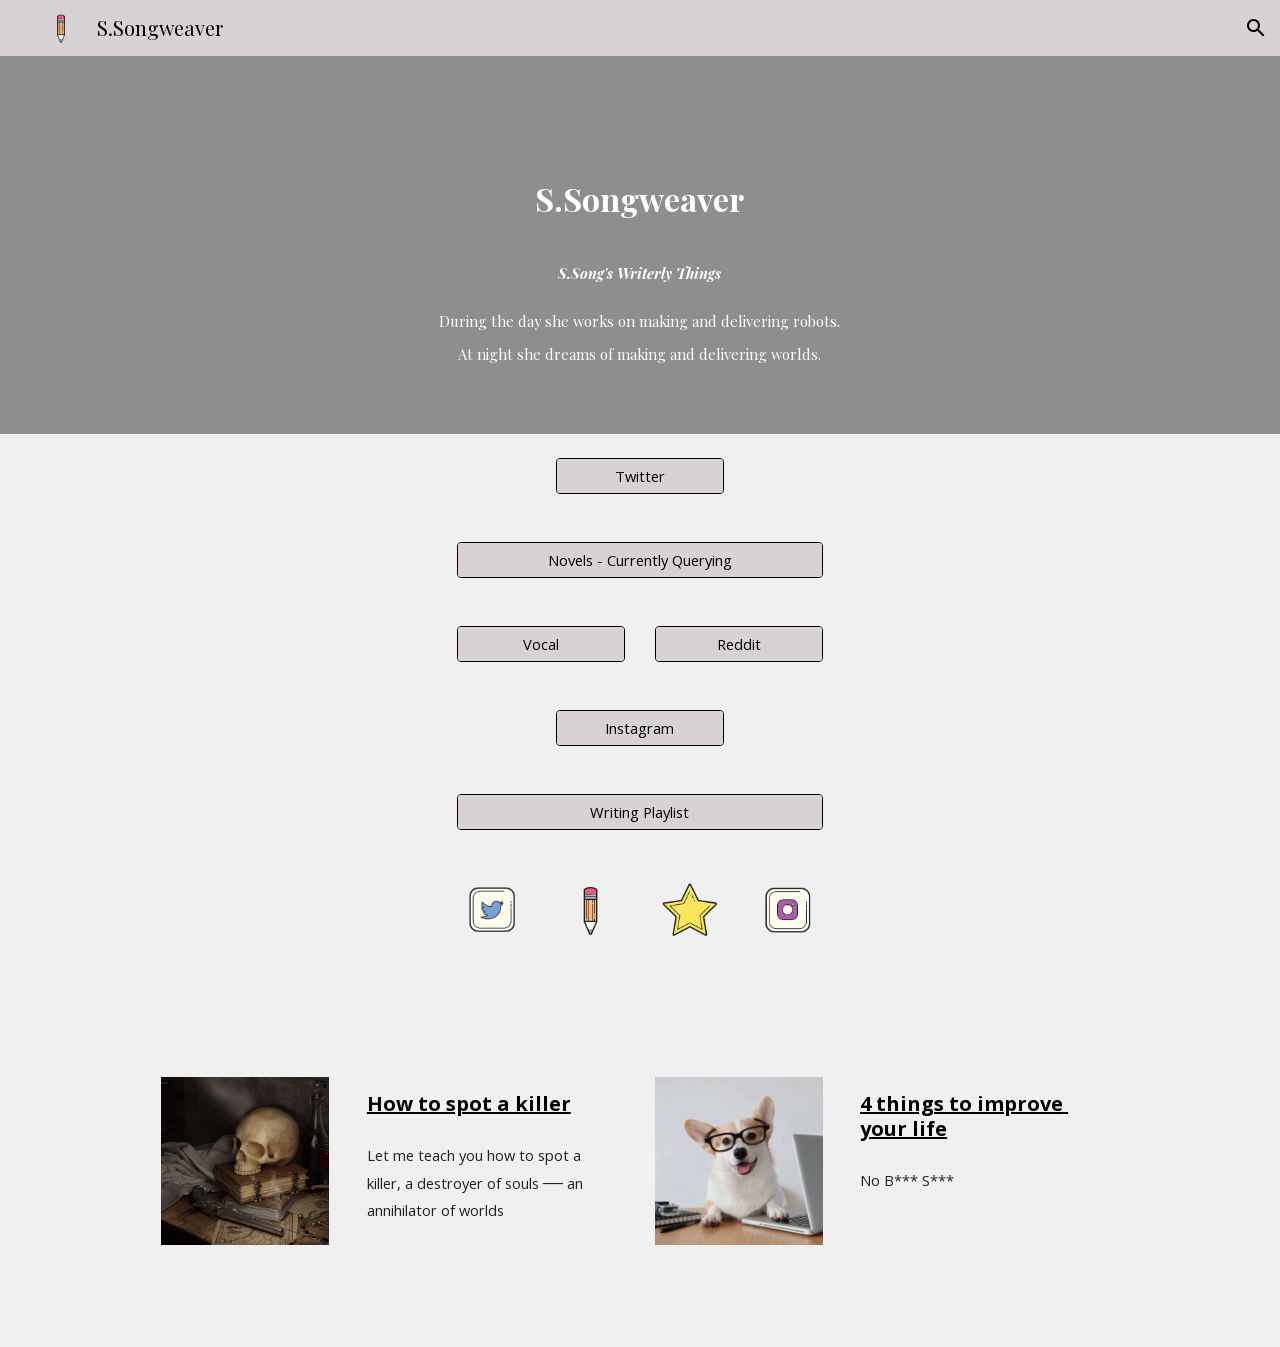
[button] (1256, 28)
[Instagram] (640, 727)
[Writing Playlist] (639, 811)
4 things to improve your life (964, 1116)
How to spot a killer (469, 1103)
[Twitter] (640, 475)
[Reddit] (739, 643)
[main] (640, 180)
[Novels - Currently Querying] (639, 559)
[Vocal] (541, 643)
